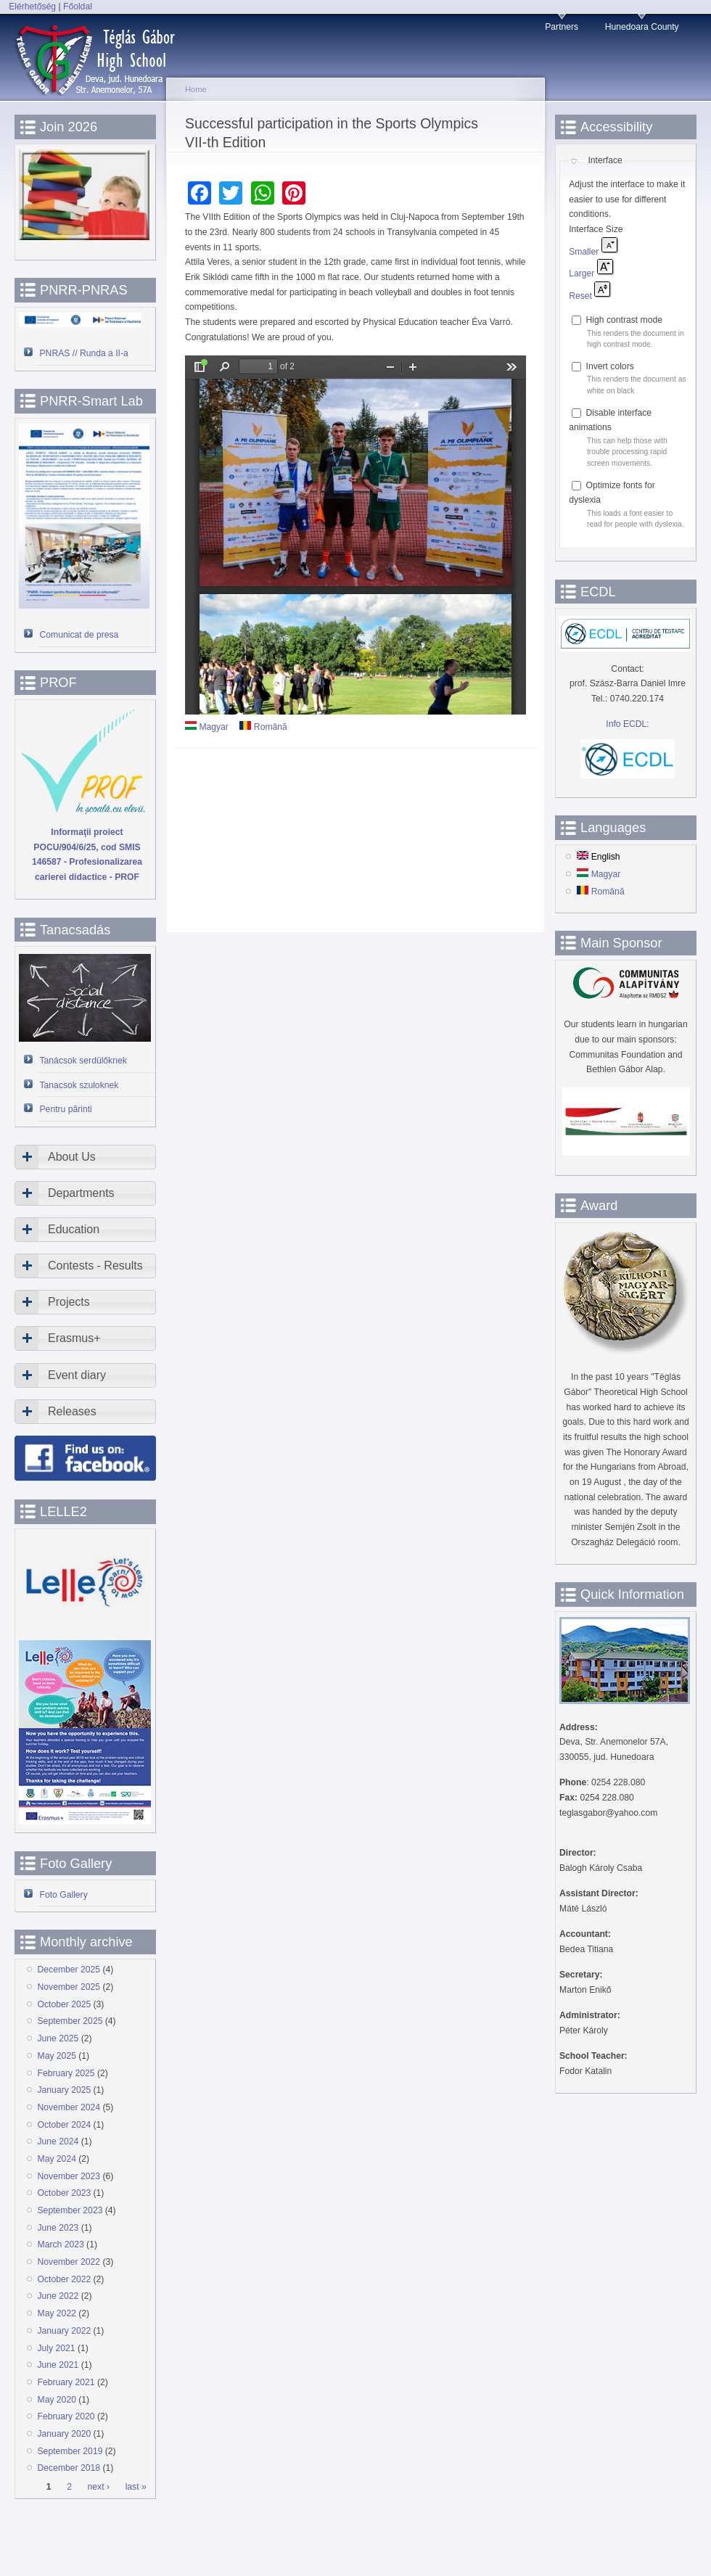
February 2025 (66, 2073)
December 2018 (69, 2468)
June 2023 (58, 2228)
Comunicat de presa (79, 635)
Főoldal (77, 6)
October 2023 (64, 2193)
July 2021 (56, 2348)
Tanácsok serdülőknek (83, 1060)
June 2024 (58, 2141)
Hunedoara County (642, 27)
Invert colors (610, 366)
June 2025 (58, 2038)
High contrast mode (624, 320)
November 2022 (69, 2262)
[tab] (85, 1157)
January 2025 (64, 2090)
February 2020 (66, 2416)
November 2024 (69, 2107)
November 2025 (69, 1987)
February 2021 (66, 2382)
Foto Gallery (64, 1895)
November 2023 (69, 2176)
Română (263, 727)
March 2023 (61, 2244)
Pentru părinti (66, 1109)
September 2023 (70, 2210)
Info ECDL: (627, 724)
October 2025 (64, 2004)
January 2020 (64, 2434)
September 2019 (70, 2451)
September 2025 (70, 2021)
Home (196, 89)
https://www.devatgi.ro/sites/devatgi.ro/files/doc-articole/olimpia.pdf (355, 535)
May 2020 (57, 2400)
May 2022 (57, 2313)
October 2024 (64, 2125)
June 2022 (58, 2296)
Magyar (207, 727)
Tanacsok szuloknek (79, 1085)
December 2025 (69, 1969)
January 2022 (64, 2331)
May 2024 (57, 2159)
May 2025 (57, 2056)
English (598, 857)
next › (99, 2487)
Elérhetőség (32, 6)
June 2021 (58, 2365)
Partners (561, 27)
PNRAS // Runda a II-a (84, 353)
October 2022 (64, 2279)
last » (136, 2487)
